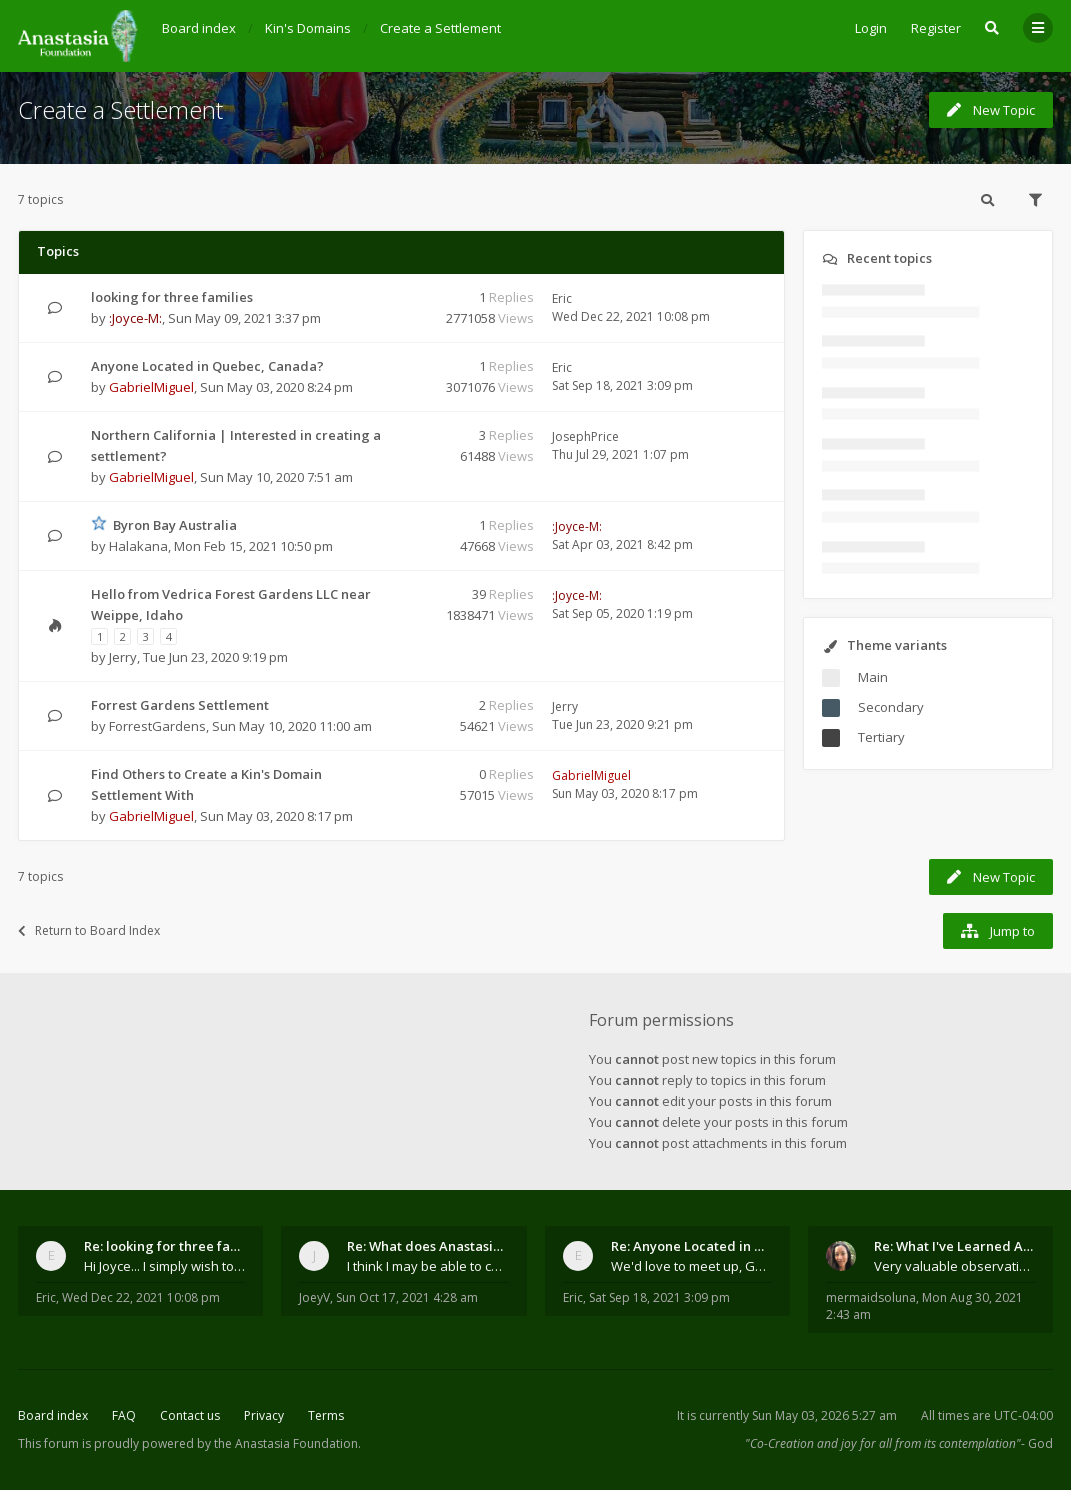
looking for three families (172, 297)
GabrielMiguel (151, 387)
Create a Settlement (120, 109)
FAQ (124, 1415)
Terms (326, 1415)
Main (873, 677)
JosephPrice (585, 436)
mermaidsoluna (871, 1297)
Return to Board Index (89, 930)
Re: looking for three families (164, 1246)
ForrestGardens (157, 726)
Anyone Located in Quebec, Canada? (207, 366)
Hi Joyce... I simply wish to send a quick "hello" (164, 1266)
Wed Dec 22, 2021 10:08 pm (141, 1297)
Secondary (891, 707)
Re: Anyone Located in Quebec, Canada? (691, 1246)
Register (936, 28)
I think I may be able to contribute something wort (427, 1266)
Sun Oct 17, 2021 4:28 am (407, 1297)
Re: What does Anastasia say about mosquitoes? (427, 1246)
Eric (562, 298)
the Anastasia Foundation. (287, 1443)
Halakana (138, 546)
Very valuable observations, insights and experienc (954, 1266)
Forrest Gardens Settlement (180, 705)
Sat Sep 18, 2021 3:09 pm (659, 1297)
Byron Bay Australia (175, 525)
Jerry (123, 657)
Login (871, 28)
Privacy (264, 1415)
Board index (53, 1415)
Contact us (190, 1415)
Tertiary (881, 737)
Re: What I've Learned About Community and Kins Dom (954, 1246)
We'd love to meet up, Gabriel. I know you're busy (691, 1266)
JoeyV (314, 1297)
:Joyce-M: (135, 318)
